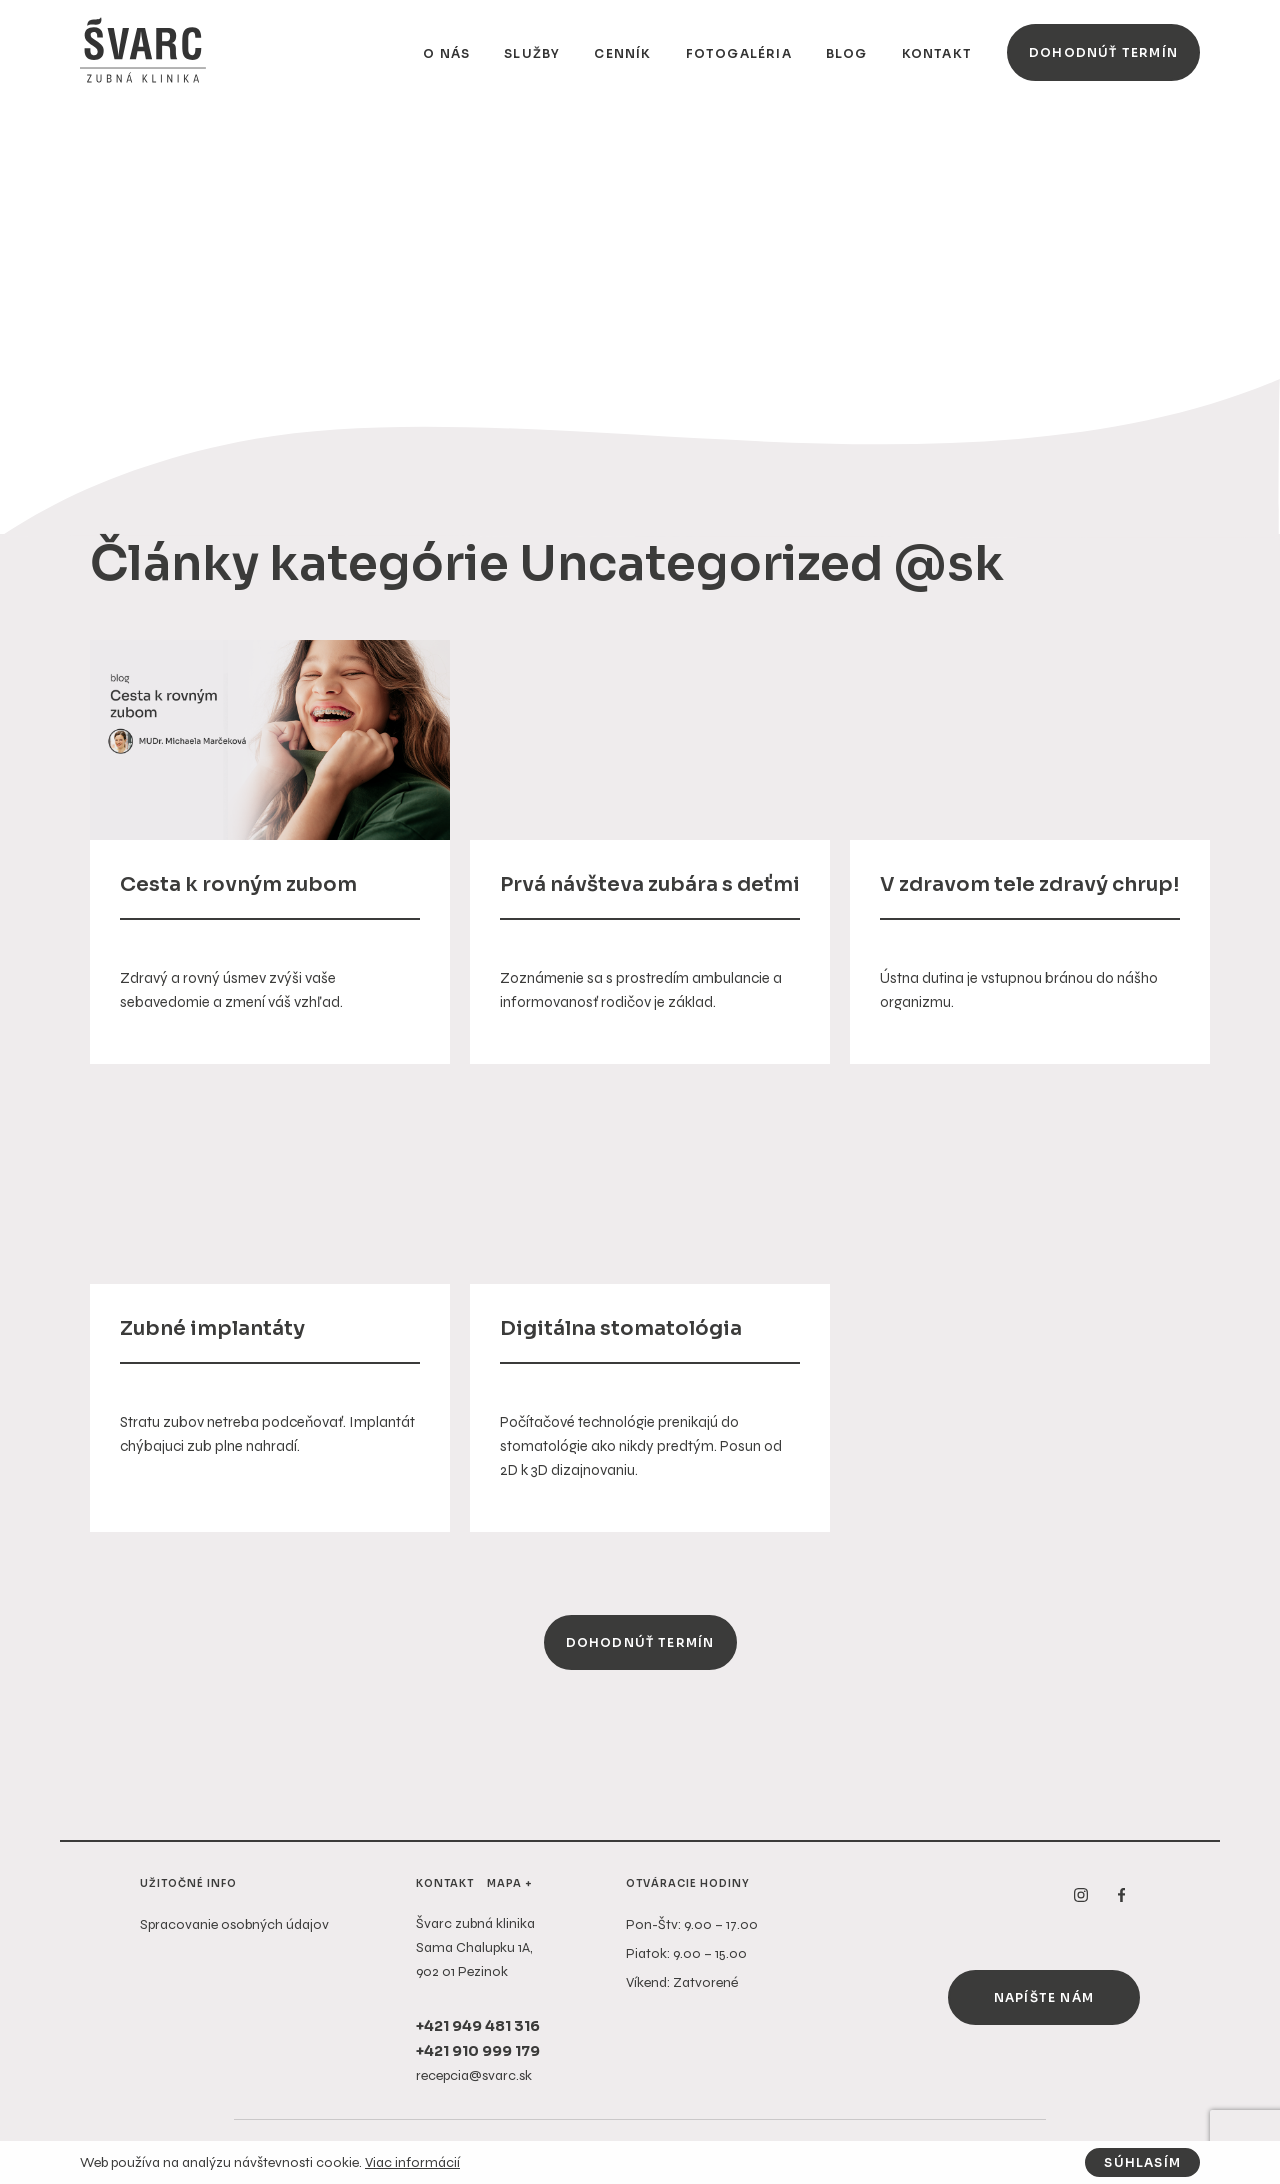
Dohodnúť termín (1103, 52)
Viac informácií (412, 2162)
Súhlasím (1142, 2162)
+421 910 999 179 (478, 2051)
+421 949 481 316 (478, 2026)
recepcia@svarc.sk (474, 2075)
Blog (847, 53)
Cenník (622, 53)
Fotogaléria (739, 53)
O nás (446, 53)
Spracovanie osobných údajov (234, 1924)
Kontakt (937, 53)
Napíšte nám (1044, 1997)
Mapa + (509, 1883)
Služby (532, 53)
